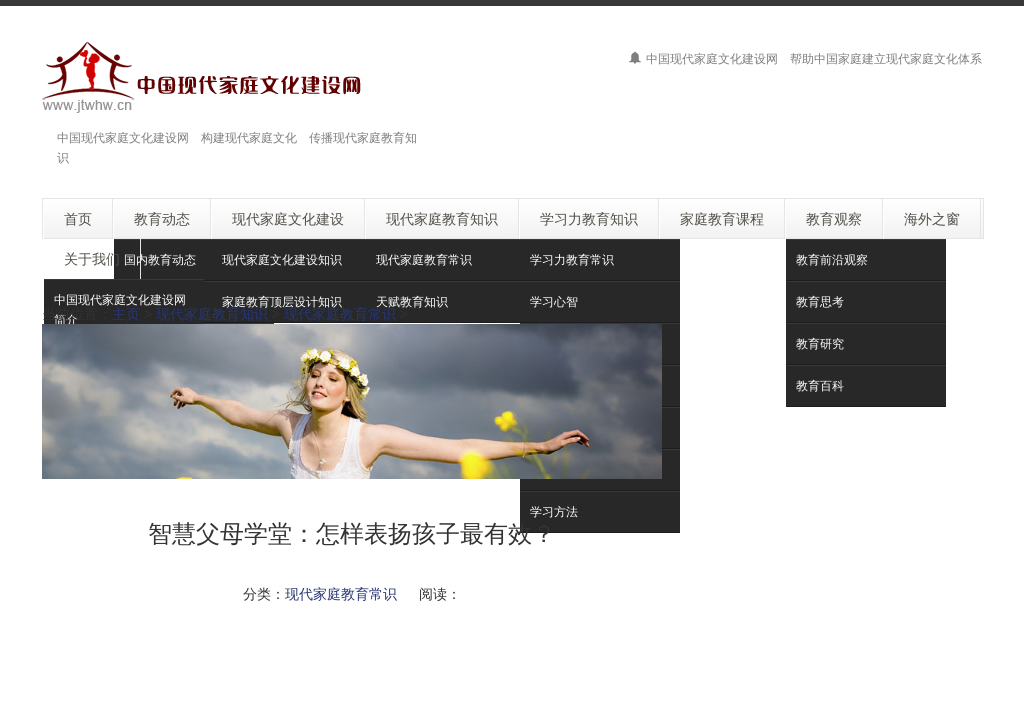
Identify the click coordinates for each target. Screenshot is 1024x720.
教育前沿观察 (832, 260)
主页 (126, 314)
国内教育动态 (160, 260)
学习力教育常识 (572, 260)
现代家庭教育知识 (212, 314)
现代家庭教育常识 (424, 260)
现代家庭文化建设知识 (282, 260)
